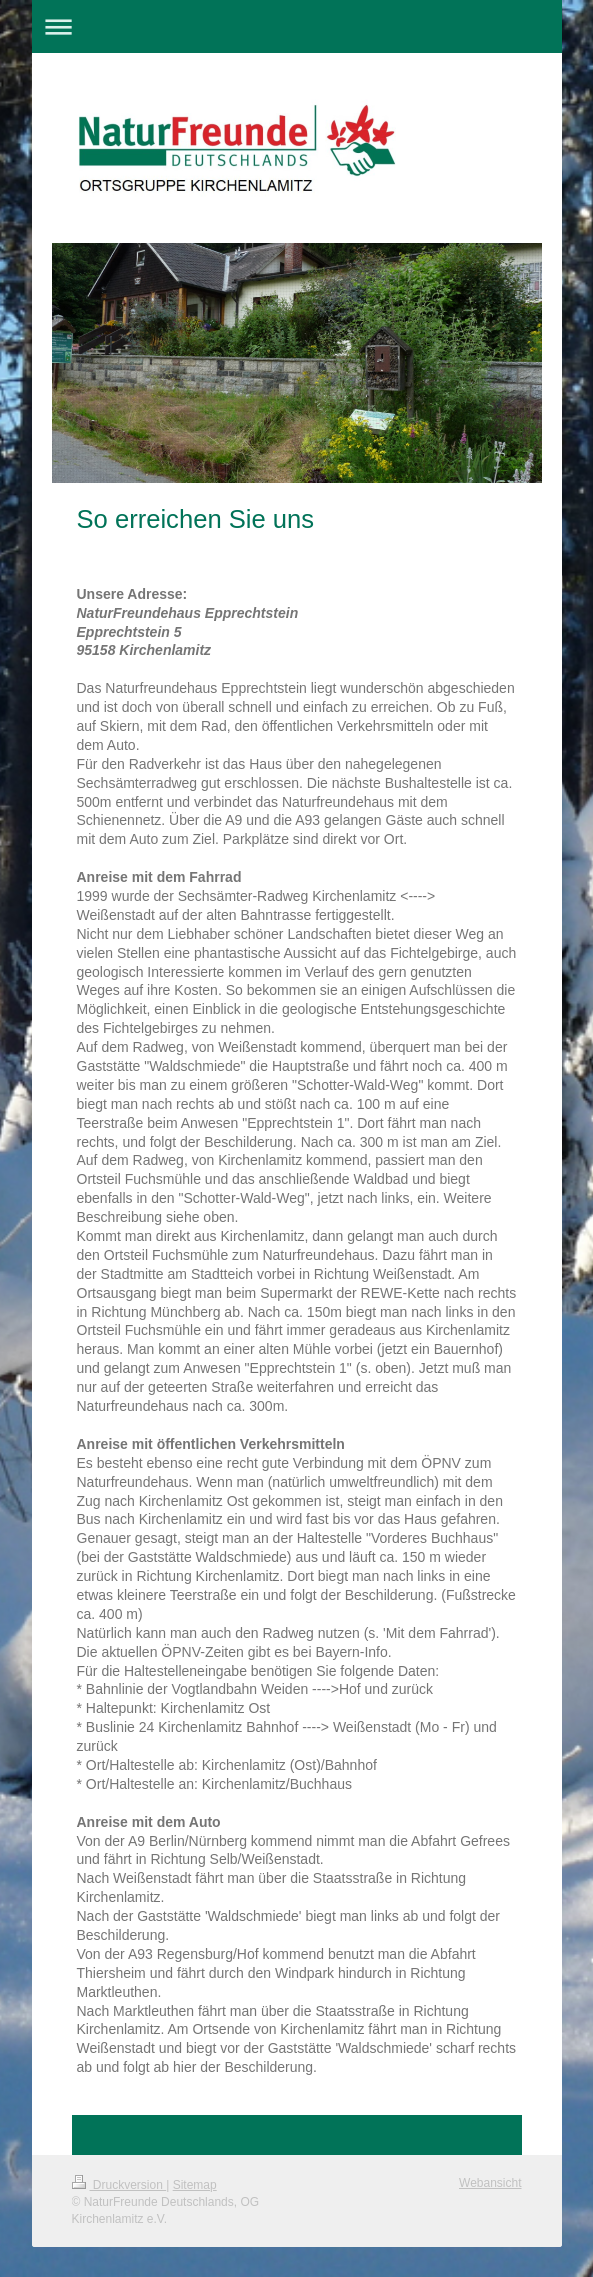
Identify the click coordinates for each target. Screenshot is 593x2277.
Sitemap (195, 2185)
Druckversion (119, 2185)
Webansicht (490, 2183)
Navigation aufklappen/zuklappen (297, 26)
